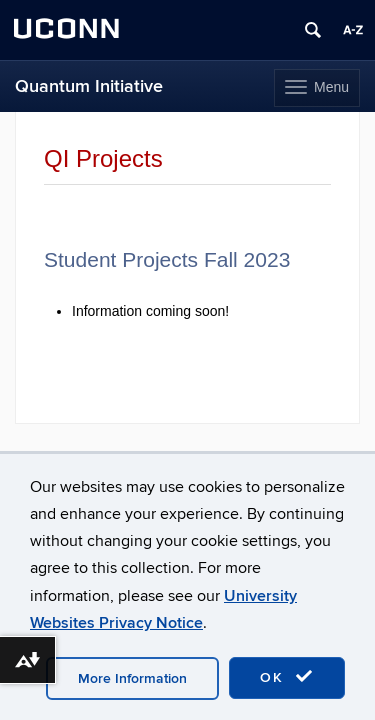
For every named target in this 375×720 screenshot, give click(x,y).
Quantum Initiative (89, 86)
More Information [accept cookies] (132, 678)
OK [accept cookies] (287, 677)
